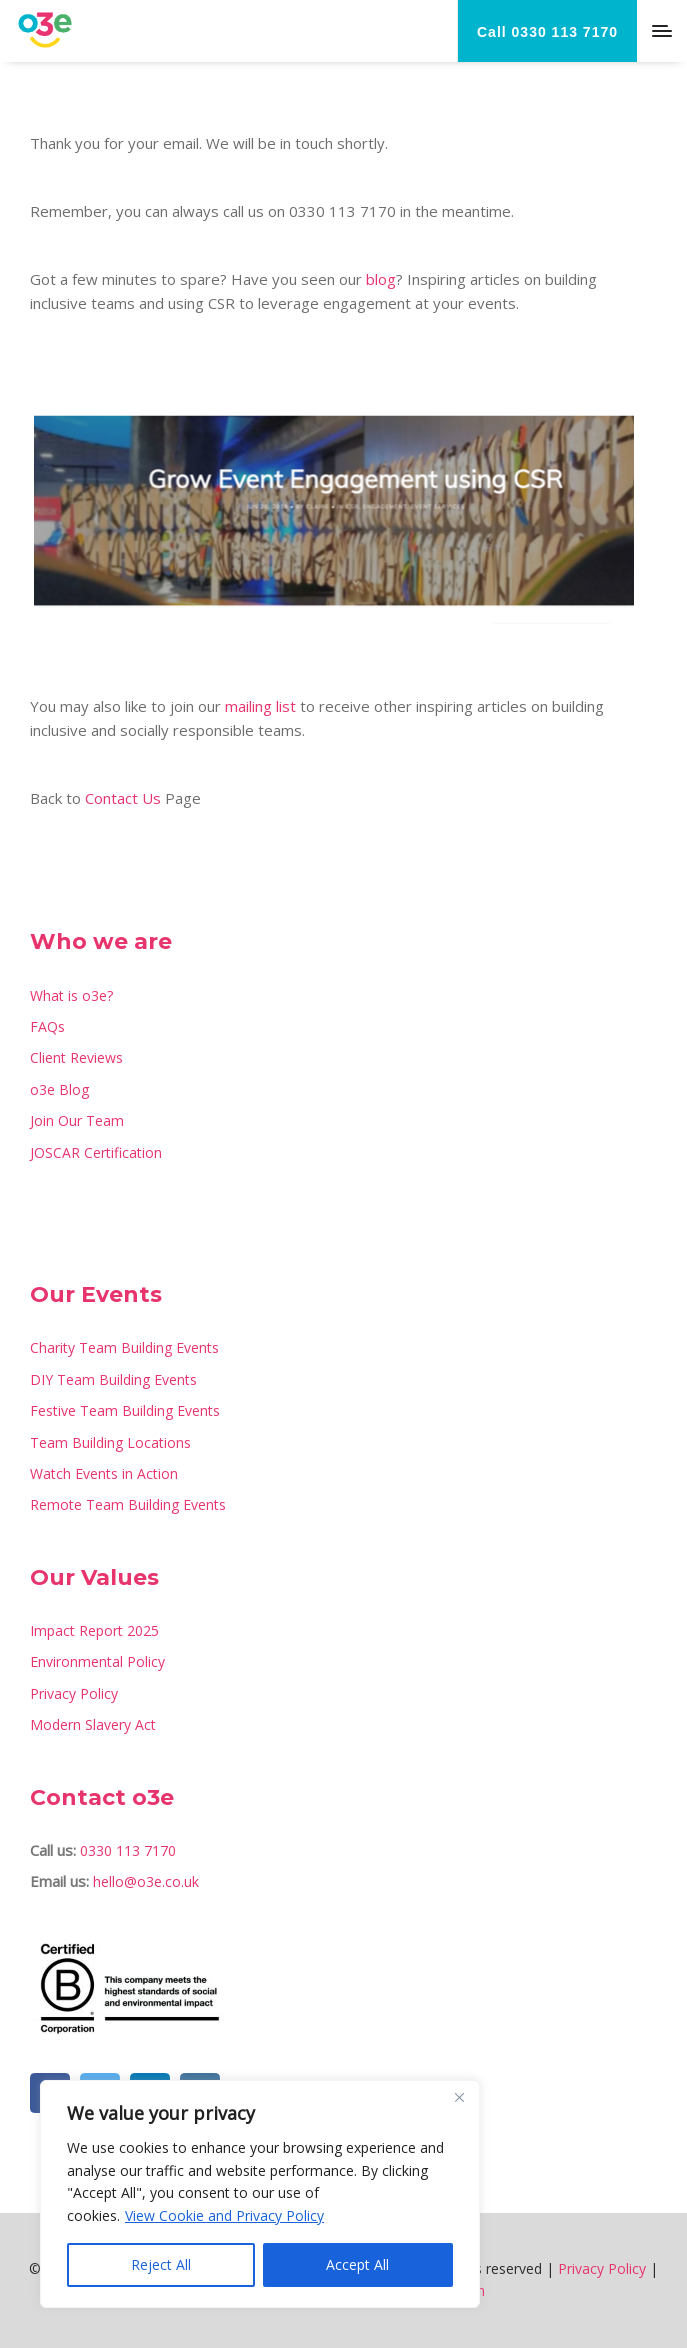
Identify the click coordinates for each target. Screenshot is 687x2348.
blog (381, 279)
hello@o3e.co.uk (146, 1881)
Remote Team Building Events (128, 1504)
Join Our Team (77, 1120)
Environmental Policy (97, 1661)
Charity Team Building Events (124, 1347)
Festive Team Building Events (125, 1410)
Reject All (161, 2264)
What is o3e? (71, 995)
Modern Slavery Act (93, 1724)
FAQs (47, 1026)
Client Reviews (76, 1057)
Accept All (357, 2264)
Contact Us (123, 798)
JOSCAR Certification (96, 1152)
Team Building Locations (110, 1442)
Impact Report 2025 (94, 1630)
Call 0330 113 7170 (547, 32)
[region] (260, 2194)
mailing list (260, 706)
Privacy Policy (74, 1693)
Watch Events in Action (104, 1473)
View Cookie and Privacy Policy (224, 2215)
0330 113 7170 (128, 1850)
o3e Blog (59, 1089)
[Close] (459, 2097)
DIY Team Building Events (113, 1379)
